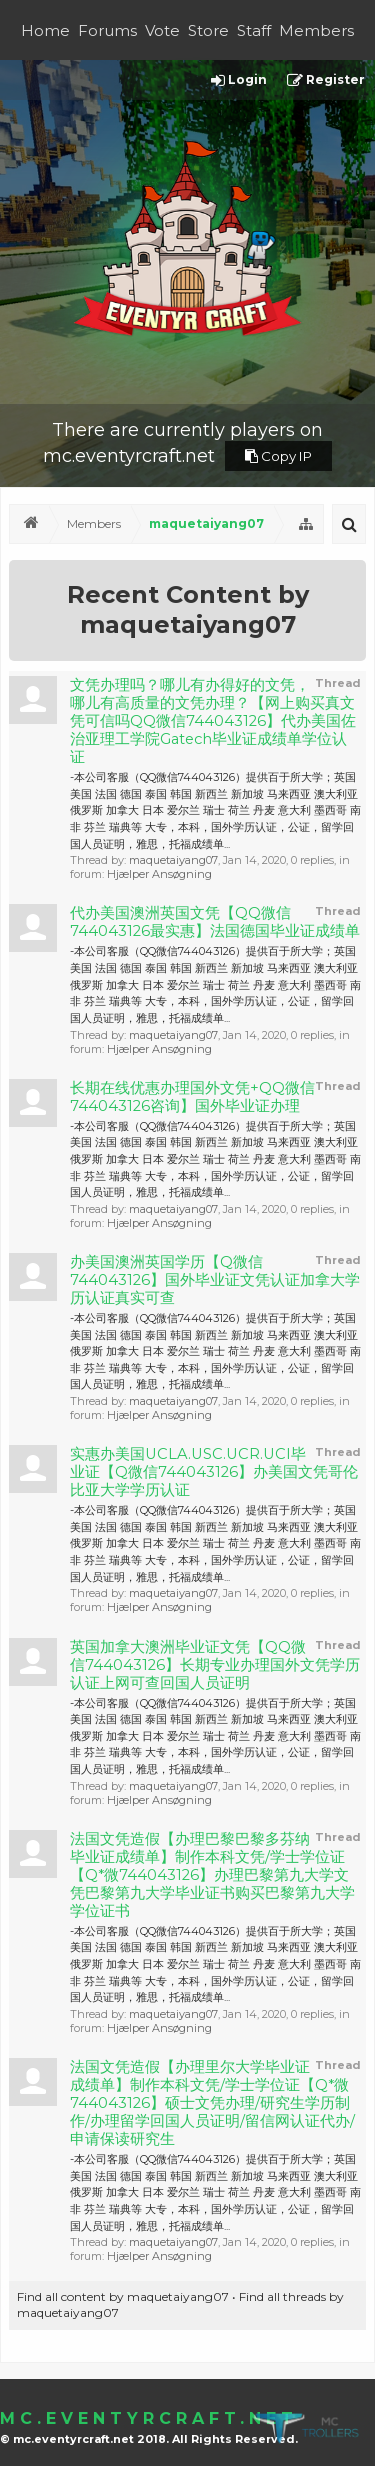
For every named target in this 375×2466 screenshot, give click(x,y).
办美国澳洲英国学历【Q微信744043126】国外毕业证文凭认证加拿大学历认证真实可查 (215, 1280)
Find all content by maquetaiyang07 (123, 2296)
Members (316, 30)
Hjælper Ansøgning (159, 874)
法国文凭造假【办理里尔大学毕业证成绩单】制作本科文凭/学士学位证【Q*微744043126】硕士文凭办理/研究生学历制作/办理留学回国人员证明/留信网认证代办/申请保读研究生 (212, 2103)
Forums (107, 30)
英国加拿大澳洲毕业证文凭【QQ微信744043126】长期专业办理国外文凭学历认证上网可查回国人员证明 (215, 1665)
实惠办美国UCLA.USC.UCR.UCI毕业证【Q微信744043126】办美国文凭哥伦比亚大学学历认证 (214, 1472)
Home (45, 30)
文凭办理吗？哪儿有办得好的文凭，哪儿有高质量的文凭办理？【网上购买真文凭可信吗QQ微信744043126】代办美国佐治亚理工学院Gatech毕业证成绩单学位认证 (213, 721)
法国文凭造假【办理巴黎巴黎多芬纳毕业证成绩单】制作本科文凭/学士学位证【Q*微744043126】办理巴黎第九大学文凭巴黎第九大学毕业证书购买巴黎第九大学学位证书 (212, 1875)
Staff (254, 30)
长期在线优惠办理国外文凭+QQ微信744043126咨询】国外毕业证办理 (192, 1097)
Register (326, 80)
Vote (162, 30)
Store (208, 30)
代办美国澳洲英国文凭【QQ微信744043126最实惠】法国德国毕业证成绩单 (215, 922)
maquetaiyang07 (173, 860)
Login (239, 80)
